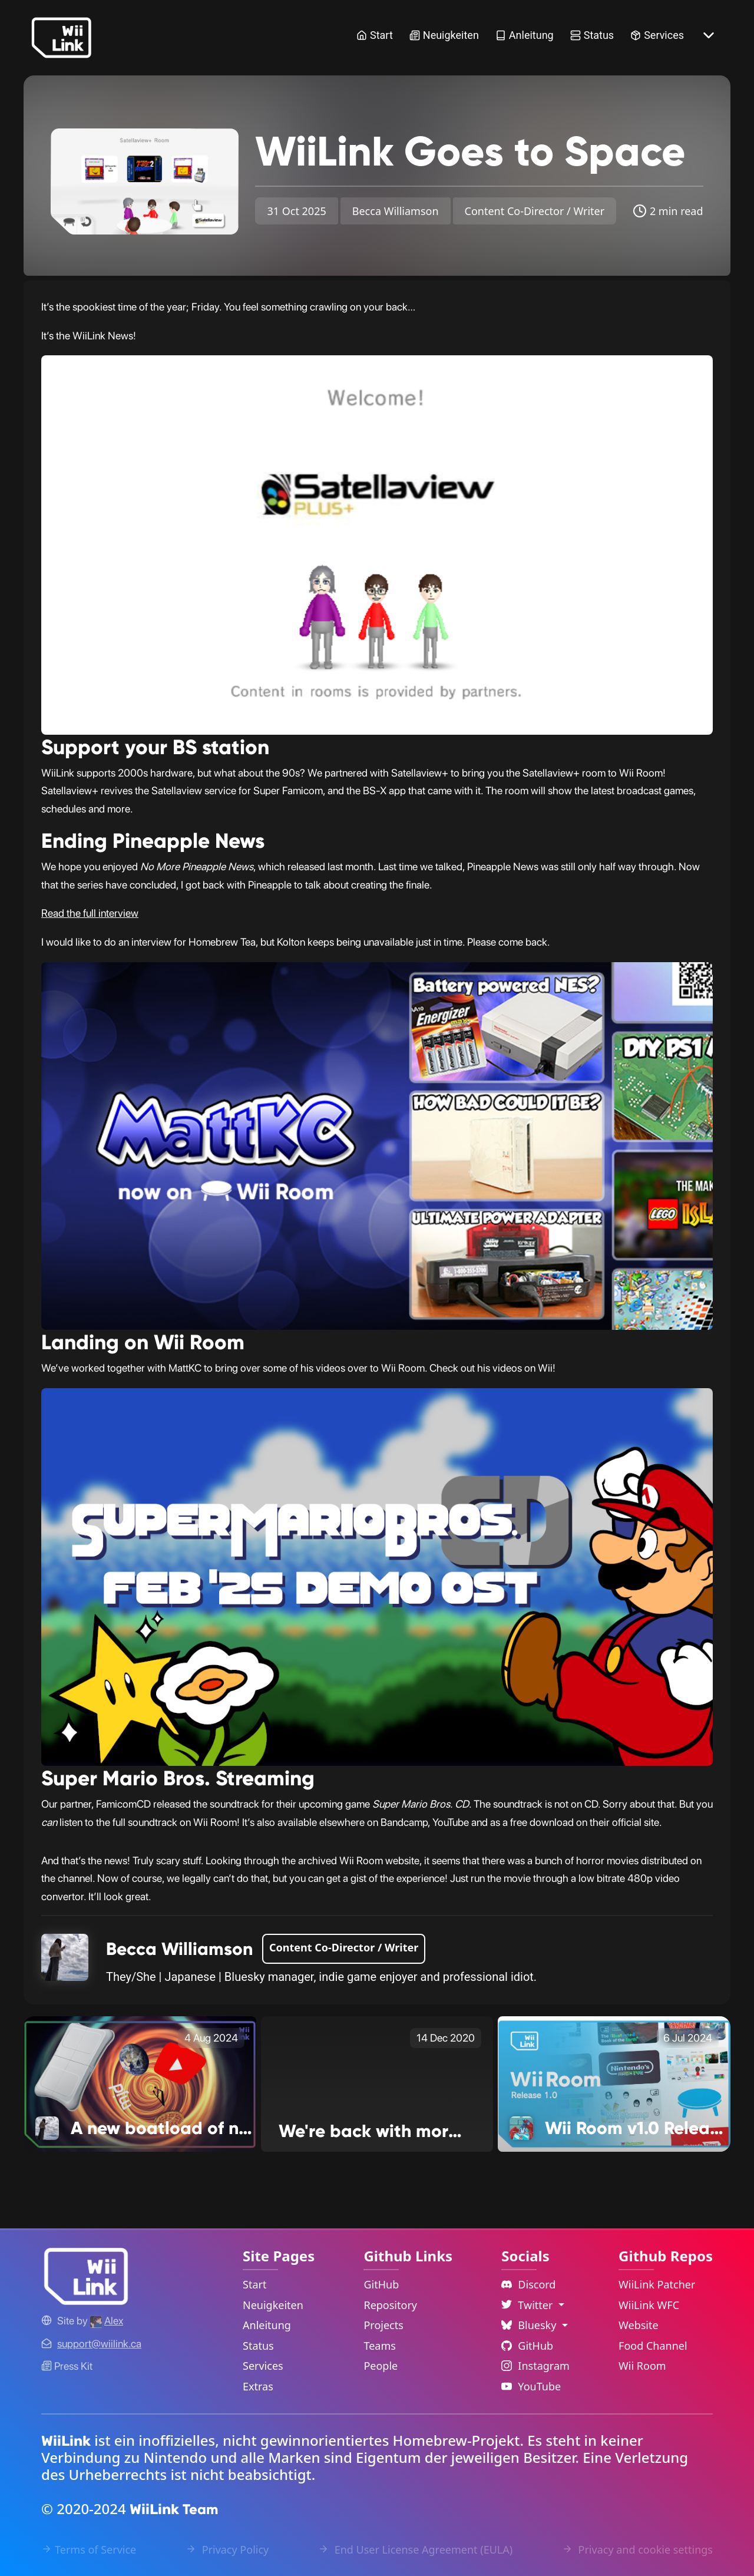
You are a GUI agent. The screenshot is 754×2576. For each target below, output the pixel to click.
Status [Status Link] (592, 35)
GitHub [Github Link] (527, 2346)
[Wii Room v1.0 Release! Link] (614, 2083)
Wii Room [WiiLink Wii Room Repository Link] (642, 2366)
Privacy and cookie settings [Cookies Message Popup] (637, 2549)
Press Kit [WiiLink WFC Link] (66, 2366)
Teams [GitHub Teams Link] (379, 2346)
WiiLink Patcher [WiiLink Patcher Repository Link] (657, 2284)
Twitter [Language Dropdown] (528, 2305)
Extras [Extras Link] (258, 2386)
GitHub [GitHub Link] (381, 2284)
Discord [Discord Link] (528, 2284)
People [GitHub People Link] (380, 2366)
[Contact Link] (99, 2343)
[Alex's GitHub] (106, 2320)
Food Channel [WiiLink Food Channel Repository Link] (653, 2346)
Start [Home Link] (374, 35)
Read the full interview (89, 913)
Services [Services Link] (657, 35)
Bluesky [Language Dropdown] (530, 2325)
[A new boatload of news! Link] (140, 2083)
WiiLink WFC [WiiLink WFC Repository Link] (649, 2305)
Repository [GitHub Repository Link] (390, 2305)
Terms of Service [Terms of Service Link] (88, 2549)
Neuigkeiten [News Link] (444, 35)
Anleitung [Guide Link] (524, 35)
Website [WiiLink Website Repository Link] (639, 2325)
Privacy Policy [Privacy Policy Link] (227, 2549)
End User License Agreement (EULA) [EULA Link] (415, 2549)
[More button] (709, 35)
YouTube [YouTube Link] (531, 2386)
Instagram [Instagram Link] (535, 2366)
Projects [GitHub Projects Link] (383, 2325)
